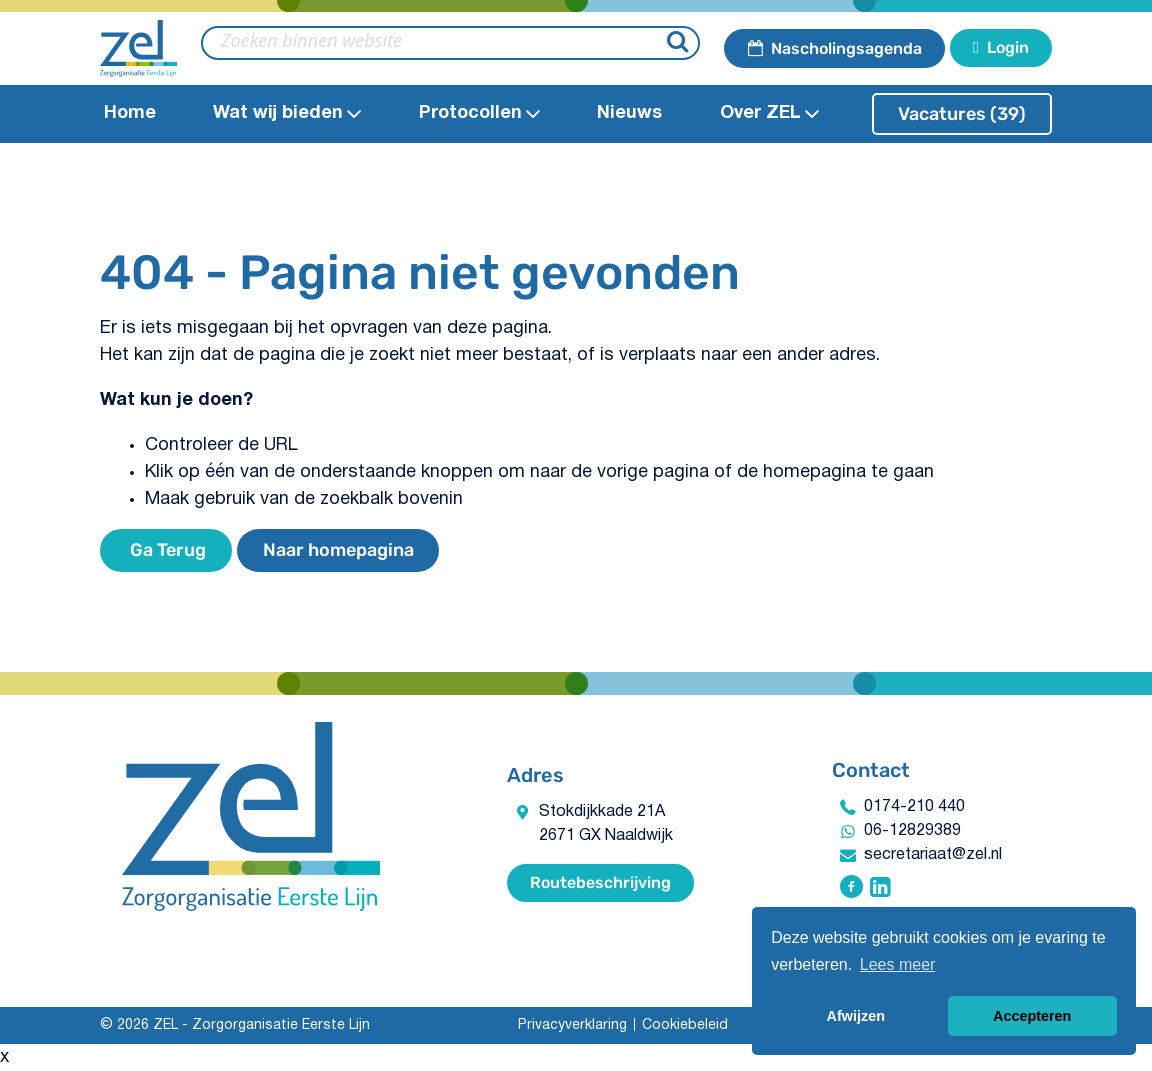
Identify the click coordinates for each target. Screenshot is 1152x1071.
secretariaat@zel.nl (933, 855)
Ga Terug (166, 550)
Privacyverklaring (572, 1025)
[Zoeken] (680, 43)
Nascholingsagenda (835, 48)
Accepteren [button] (1032, 1016)
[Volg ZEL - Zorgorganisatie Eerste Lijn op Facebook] (851, 889)
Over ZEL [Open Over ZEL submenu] (769, 113)
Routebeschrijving (600, 882)
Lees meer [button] (898, 964)
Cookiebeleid (685, 1025)
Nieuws (629, 113)
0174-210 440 (914, 807)
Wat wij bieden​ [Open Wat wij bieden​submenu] (287, 113)
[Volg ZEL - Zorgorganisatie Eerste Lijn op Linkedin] (880, 889)
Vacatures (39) (962, 114)
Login (1001, 47)
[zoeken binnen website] (450, 43)
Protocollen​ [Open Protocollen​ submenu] (479, 113)
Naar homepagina (338, 550)
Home (130, 113)
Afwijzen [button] (856, 1016)
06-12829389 (912, 831)
